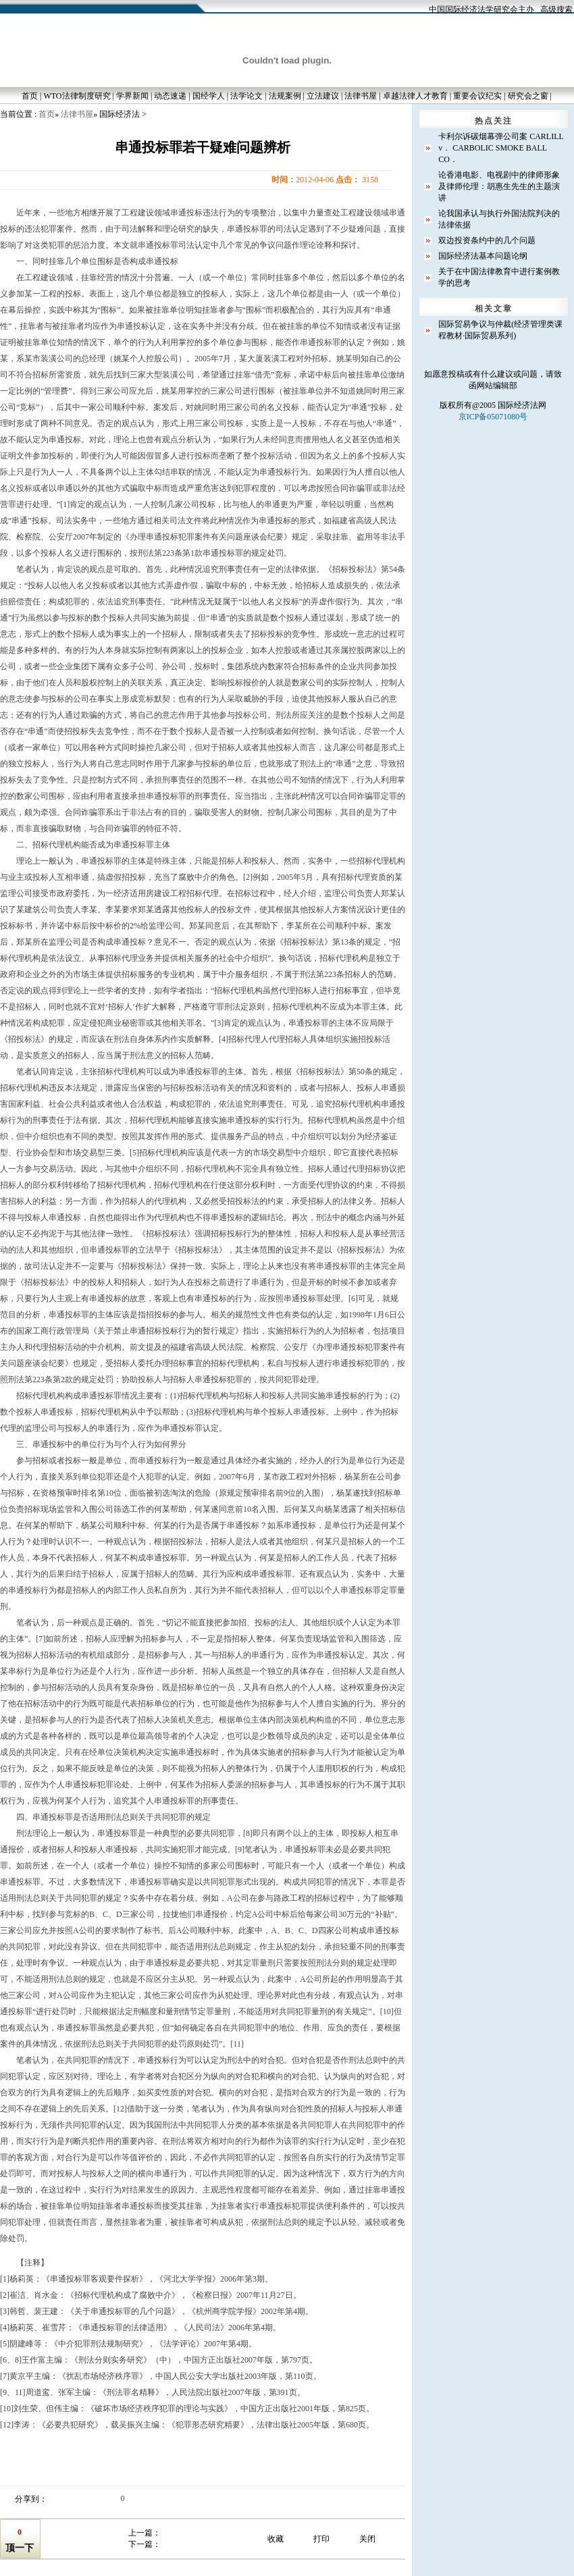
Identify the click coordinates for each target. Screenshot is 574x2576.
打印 (321, 2539)
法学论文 (246, 96)
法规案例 (285, 96)
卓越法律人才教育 (415, 96)
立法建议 (323, 96)
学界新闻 (132, 96)
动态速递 (170, 96)
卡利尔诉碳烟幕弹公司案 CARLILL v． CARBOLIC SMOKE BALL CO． (500, 148)
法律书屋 (360, 96)
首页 (30, 96)
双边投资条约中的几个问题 (487, 240)
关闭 (367, 2539)
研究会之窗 (528, 96)
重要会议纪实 (477, 96)
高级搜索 (556, 9)
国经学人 (208, 96)
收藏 (275, 2539)
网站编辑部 (497, 385)
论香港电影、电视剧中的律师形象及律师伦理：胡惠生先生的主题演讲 (499, 186)
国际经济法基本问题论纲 (482, 256)
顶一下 (19, 2548)
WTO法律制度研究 (76, 96)
